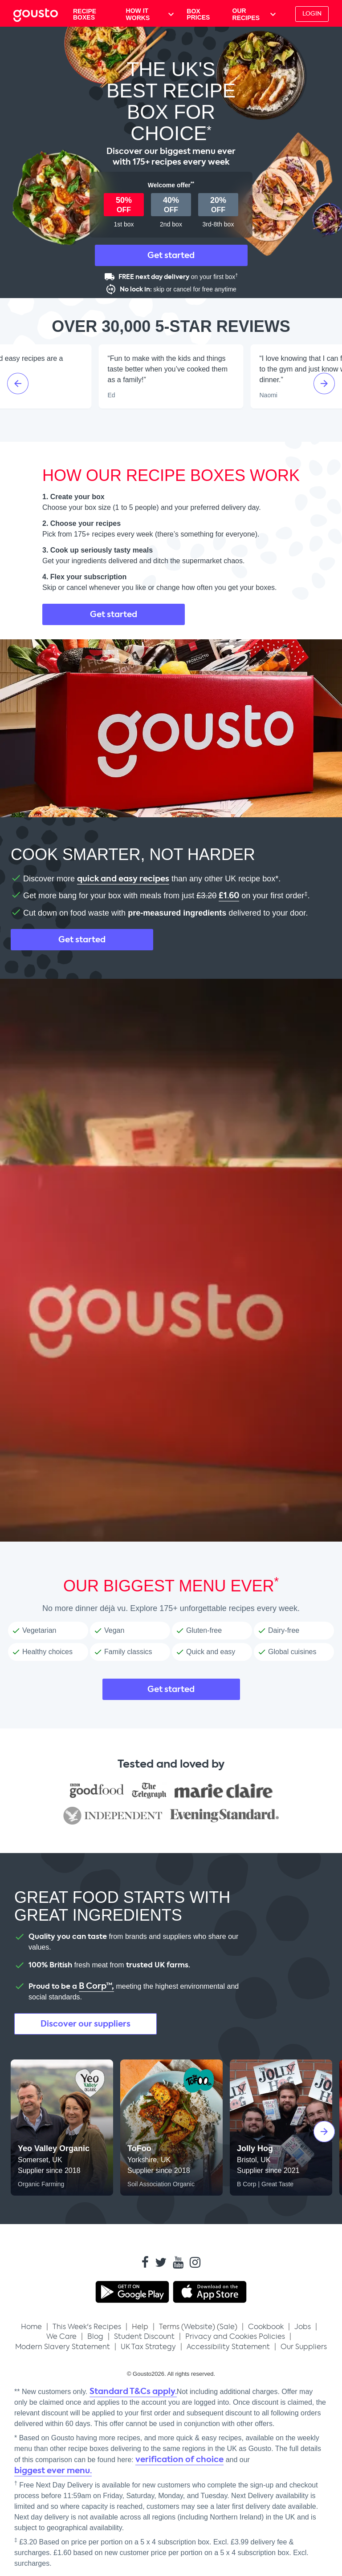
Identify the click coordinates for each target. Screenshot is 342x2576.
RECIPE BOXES (84, 14)
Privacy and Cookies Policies (235, 2336)
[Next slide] (324, 383)
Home (31, 2326)
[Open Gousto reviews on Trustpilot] (171, 425)
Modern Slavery (62, 2346)
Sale (227, 2326)
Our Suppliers (304, 2346)
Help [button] (140, 2326)
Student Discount (144, 2336)
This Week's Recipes (87, 2326)
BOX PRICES (198, 14)
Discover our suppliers (85, 2024)
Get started (171, 255)
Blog (95, 2336)
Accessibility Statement (228, 2346)
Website (198, 2326)
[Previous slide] (17, 383)
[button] (310, 14)
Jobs (302, 2326)
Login (312, 14)
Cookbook (266, 2326)
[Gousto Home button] (42, 14)
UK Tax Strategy (148, 2346)
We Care (61, 2336)
